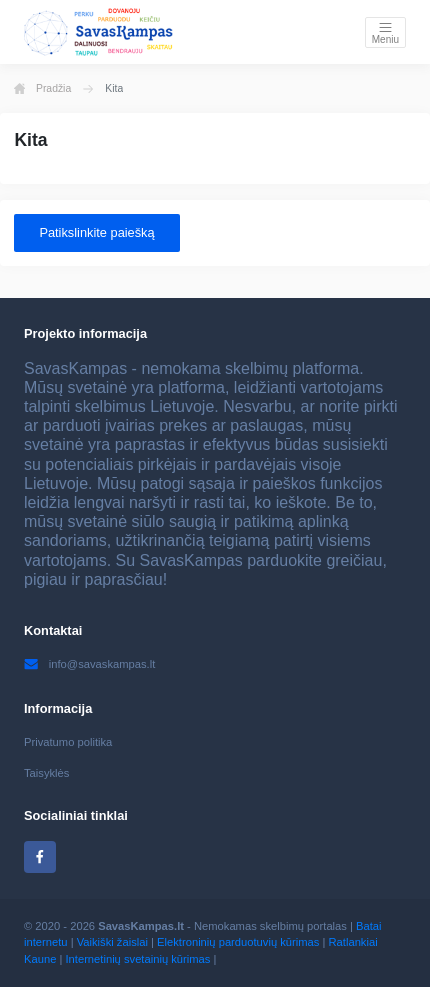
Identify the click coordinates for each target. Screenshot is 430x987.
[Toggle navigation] (385, 32)
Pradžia (43, 89)
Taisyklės (46, 773)
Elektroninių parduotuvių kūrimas (238, 942)
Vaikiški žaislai (112, 942)
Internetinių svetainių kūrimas (137, 959)
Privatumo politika (68, 742)
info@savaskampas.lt (89, 664)
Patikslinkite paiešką (96, 232)
